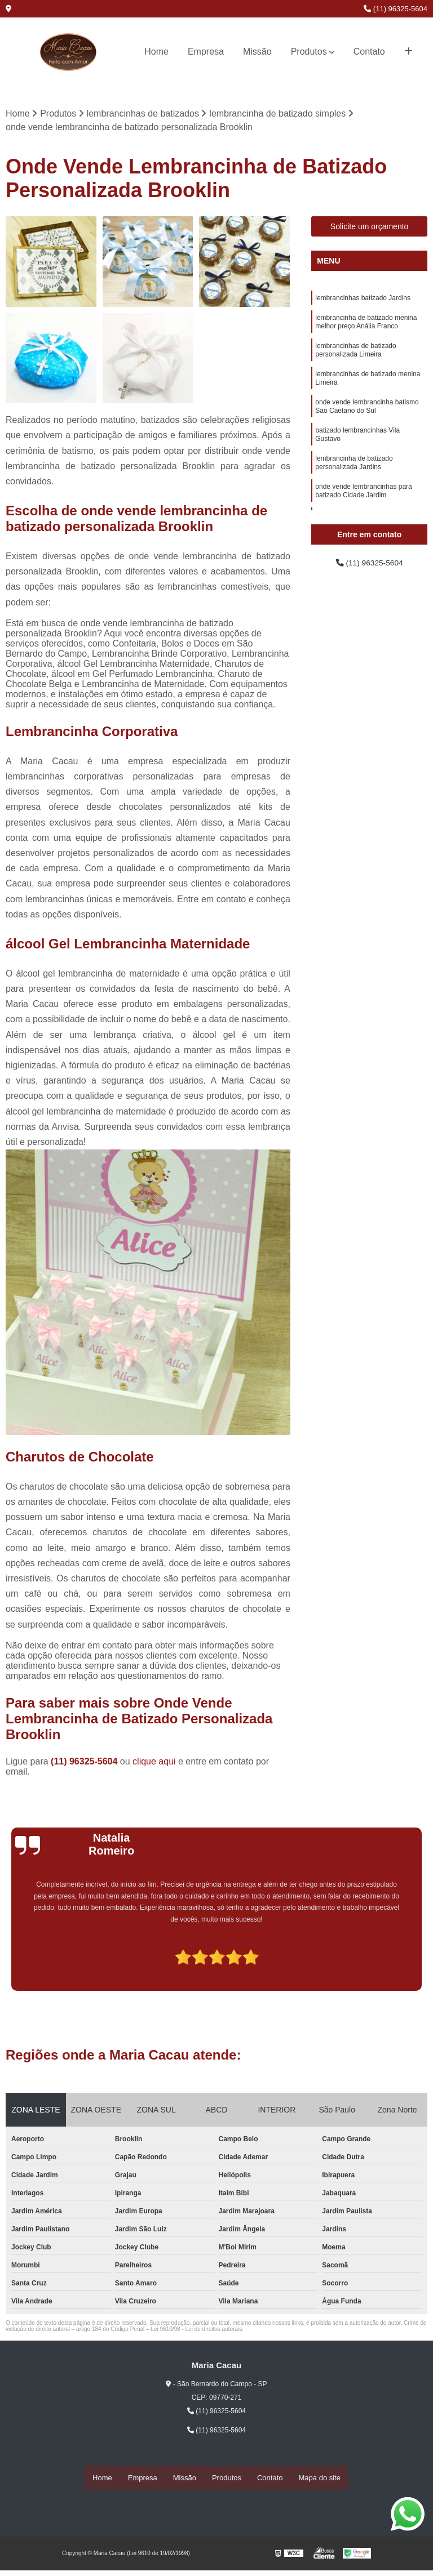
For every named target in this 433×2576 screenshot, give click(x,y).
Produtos (309, 51)
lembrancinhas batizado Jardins (362, 301)
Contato (369, 51)
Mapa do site (320, 2478)
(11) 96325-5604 (395, 9)
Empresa (206, 51)
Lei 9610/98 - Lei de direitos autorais (196, 2331)
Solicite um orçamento (369, 228)
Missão (257, 51)
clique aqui (154, 1763)
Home (156, 51)
